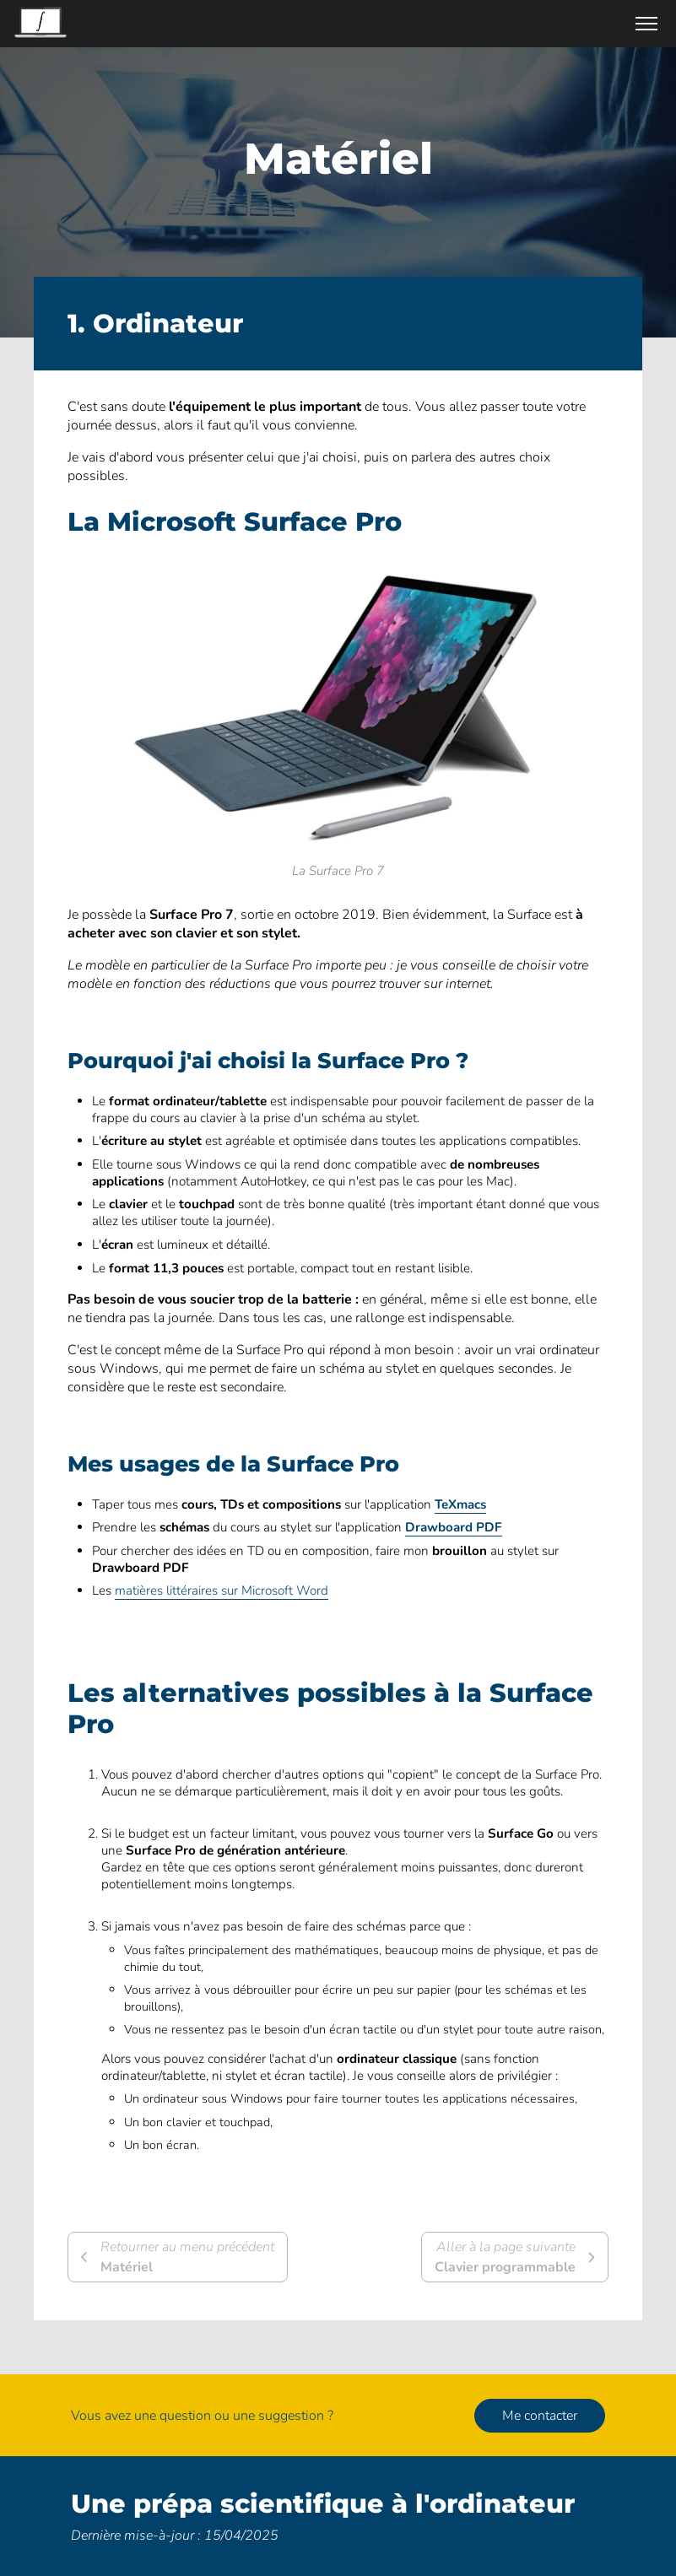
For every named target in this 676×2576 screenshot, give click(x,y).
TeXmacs (460, 1504)
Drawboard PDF (453, 1527)
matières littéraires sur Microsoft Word (221, 1590)
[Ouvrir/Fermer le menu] (646, 23)
